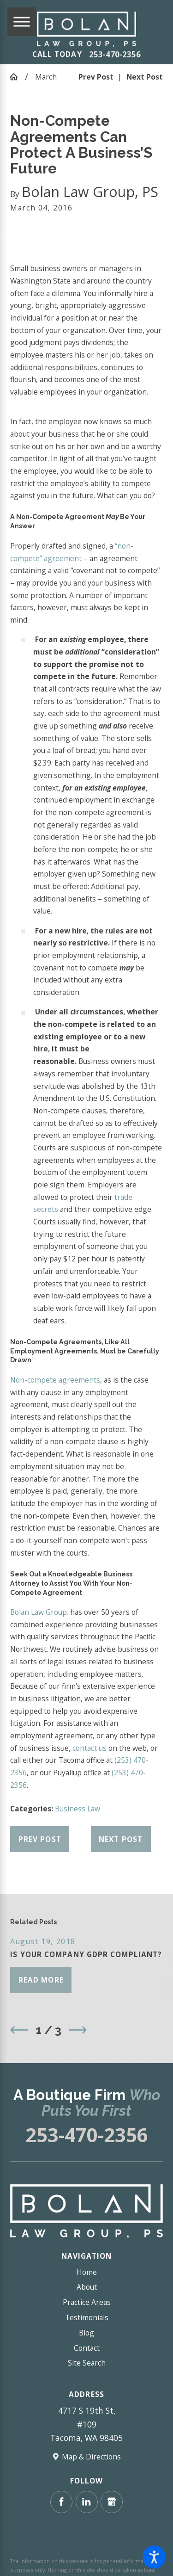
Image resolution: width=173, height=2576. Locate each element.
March (46, 77)
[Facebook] (61, 2502)
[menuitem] (86, 2272)
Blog (86, 2333)
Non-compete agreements (55, 1380)
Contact (87, 2348)
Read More (41, 1980)
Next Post (121, 1839)
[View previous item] (19, 2030)
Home (87, 2272)
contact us (89, 1748)
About (87, 2287)
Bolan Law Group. (39, 1612)
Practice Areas (87, 2302)
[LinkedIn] (87, 2502)
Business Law (77, 1809)
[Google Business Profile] (112, 2502)
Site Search (87, 2363)
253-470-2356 (115, 54)
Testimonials (86, 2317)
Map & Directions (91, 2457)
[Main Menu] (21, 21)
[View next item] (78, 2030)
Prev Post (39, 1839)
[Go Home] (17, 76)
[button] (154, 2557)
